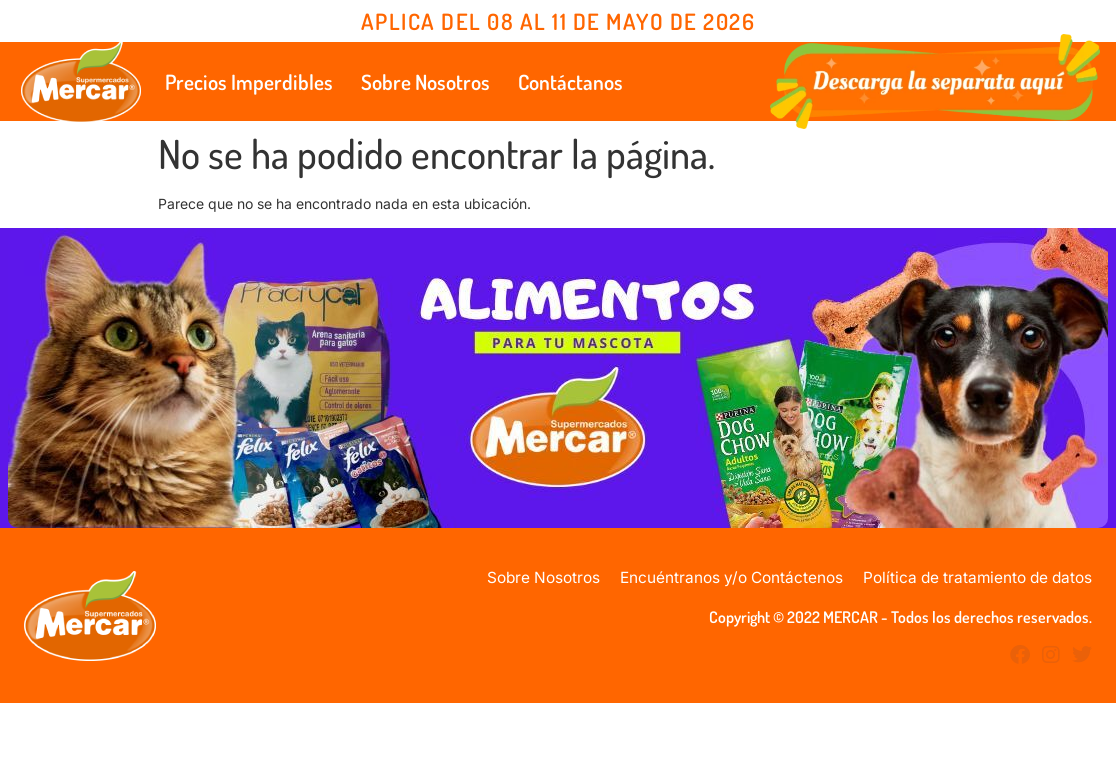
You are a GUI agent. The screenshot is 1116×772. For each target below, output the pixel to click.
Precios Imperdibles (249, 81)
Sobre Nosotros (425, 81)
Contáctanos (570, 81)
